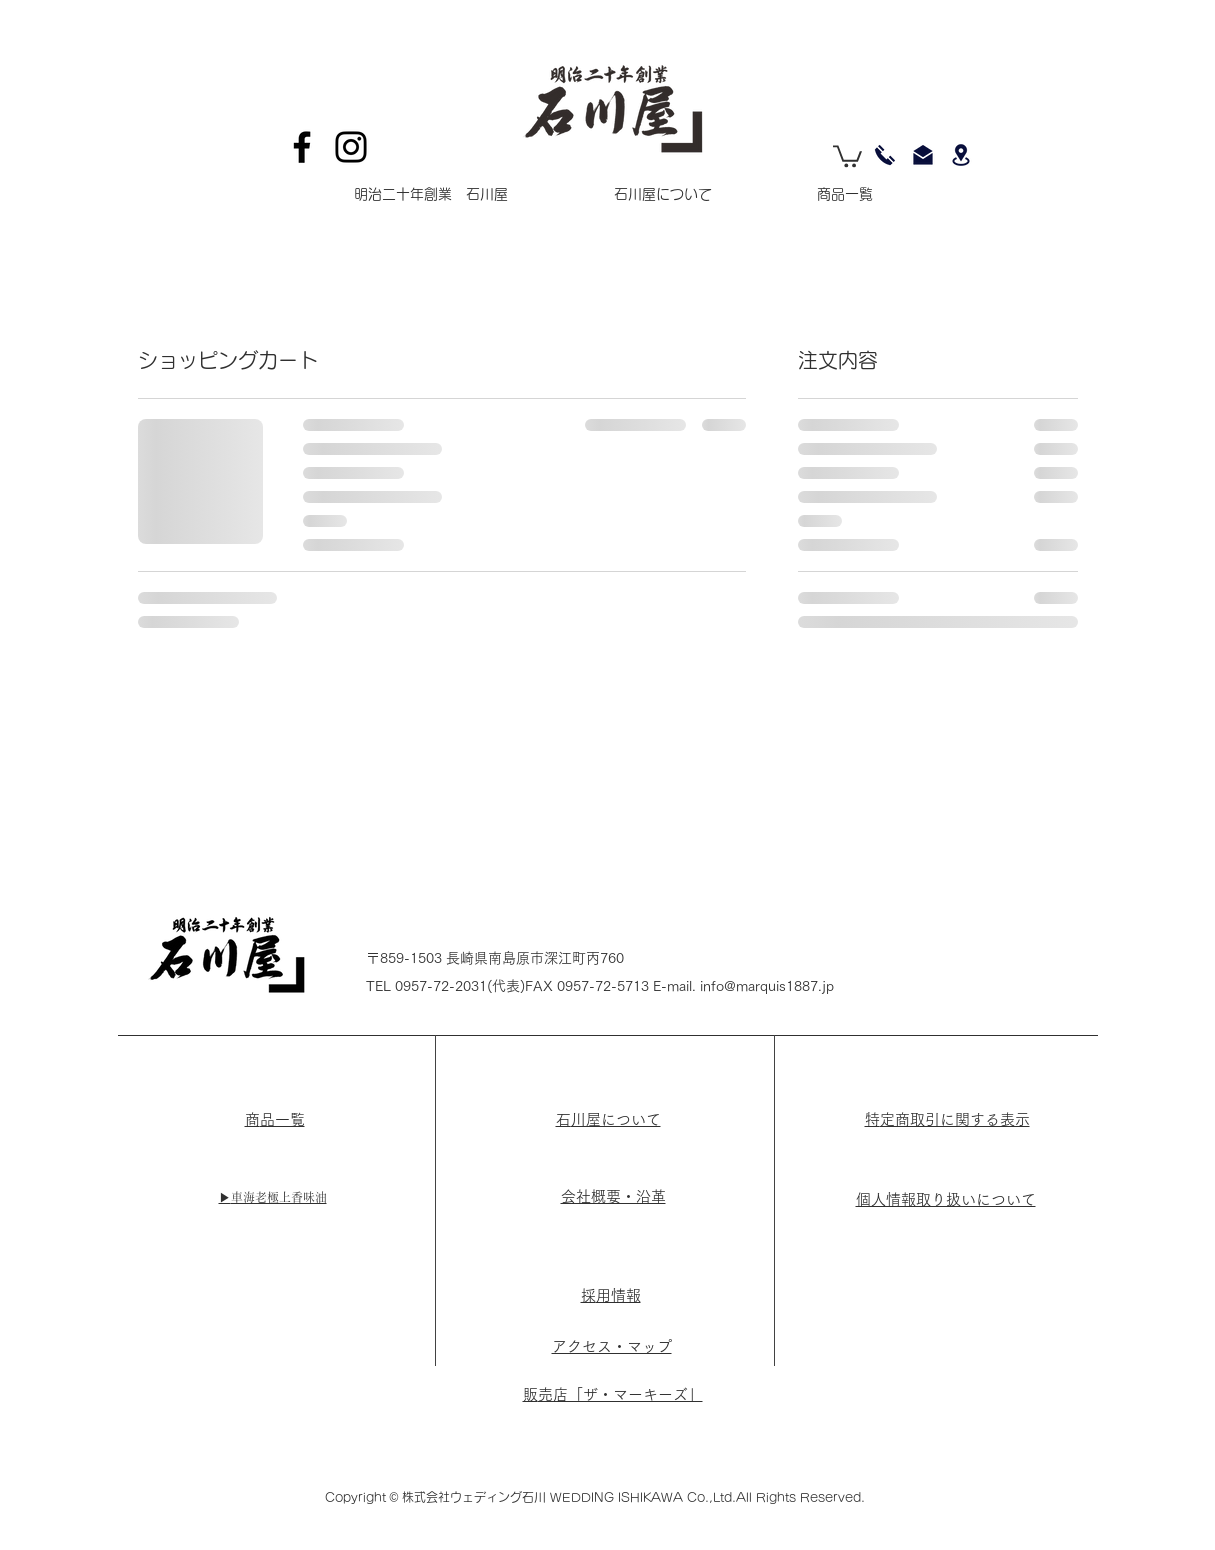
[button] (847, 155)
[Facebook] (302, 147)
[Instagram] (351, 147)
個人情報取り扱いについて (946, 1199)
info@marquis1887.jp (767, 986)
